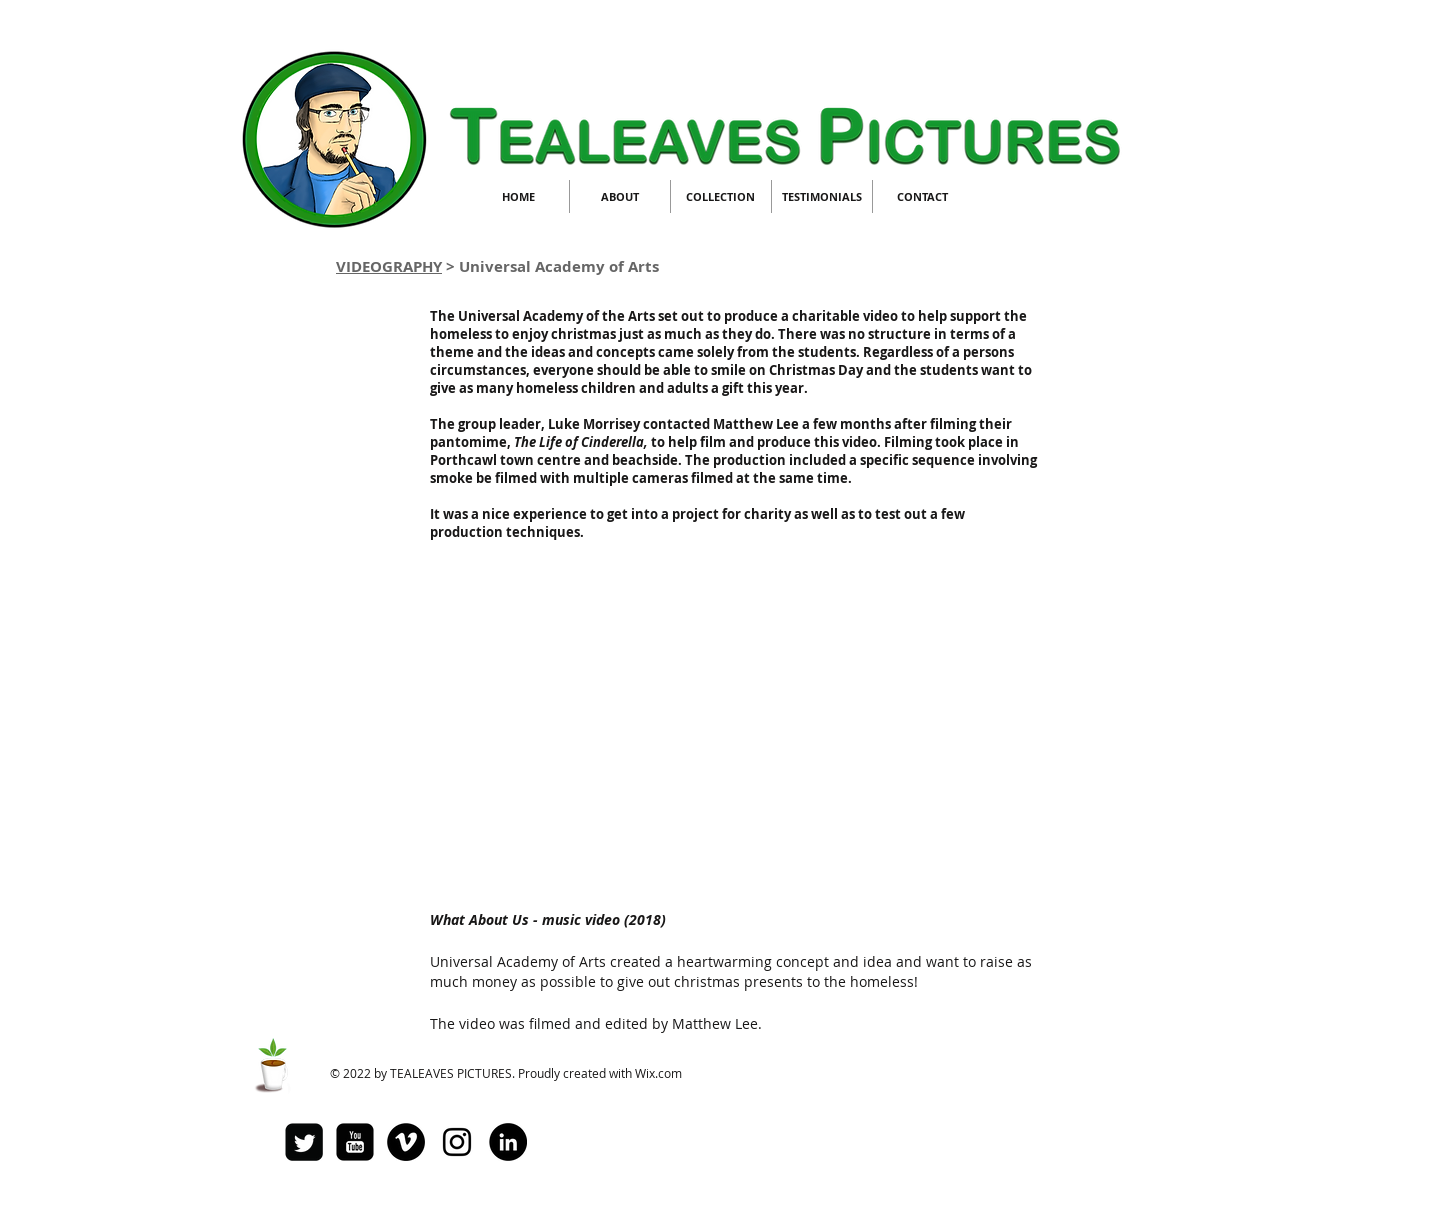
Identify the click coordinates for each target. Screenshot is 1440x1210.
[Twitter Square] (304, 1142)
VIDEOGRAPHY (389, 266)
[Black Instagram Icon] (457, 1142)
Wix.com (658, 1073)
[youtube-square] (355, 1142)
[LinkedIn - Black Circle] (508, 1142)
